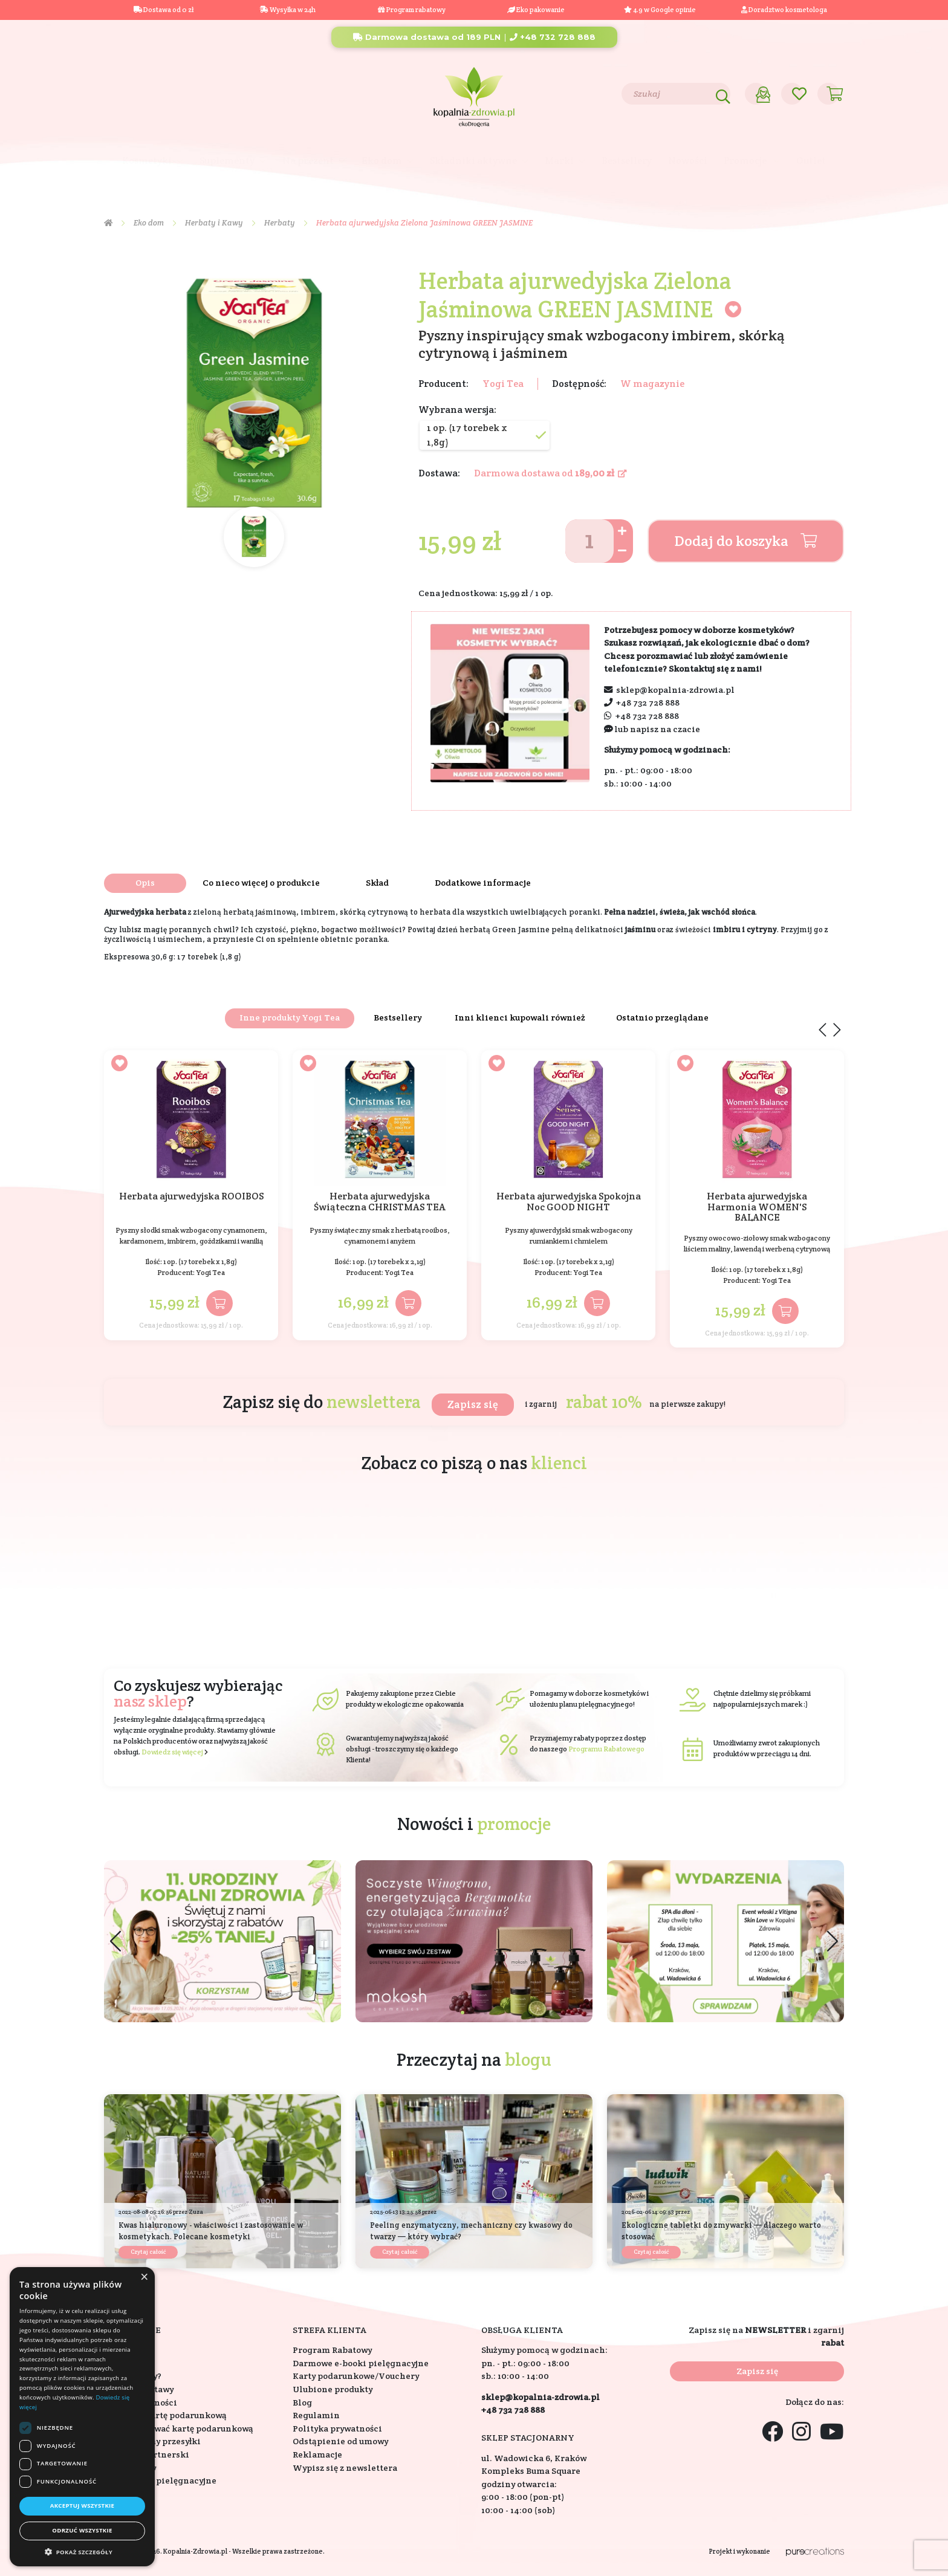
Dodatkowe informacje (483, 882)
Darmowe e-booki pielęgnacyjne (361, 2363)
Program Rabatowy (332, 2349)
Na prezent (308, 160)
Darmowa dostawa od (550, 473)
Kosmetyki (147, 160)
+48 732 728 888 (553, 37)
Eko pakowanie (540, 9)
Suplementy (227, 160)
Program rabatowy (412, 9)
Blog (184, 93)
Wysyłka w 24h (288, 9)
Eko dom (382, 160)
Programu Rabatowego (606, 1748)
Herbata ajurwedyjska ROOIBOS (191, 1196)
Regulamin (316, 2415)
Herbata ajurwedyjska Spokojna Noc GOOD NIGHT (568, 1202)
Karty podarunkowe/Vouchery (356, 2375)
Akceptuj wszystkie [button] (82, 2505)
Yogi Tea (503, 383)
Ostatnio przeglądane (662, 1017)
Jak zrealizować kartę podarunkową (178, 2428)
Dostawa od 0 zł (163, 9)
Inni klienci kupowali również (520, 1017)
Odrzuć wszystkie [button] (82, 2530)
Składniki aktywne (473, 160)
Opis (145, 882)
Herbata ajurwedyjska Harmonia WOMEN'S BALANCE (757, 1207)
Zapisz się (472, 1404)
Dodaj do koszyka (746, 540)
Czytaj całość (148, 2252)
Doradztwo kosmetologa (784, 9)
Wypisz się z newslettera (345, 2467)
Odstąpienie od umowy (340, 2441)
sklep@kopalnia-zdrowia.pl (675, 689)
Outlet (811, 160)
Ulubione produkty (332, 2389)
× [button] (144, 2277)
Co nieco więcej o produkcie (261, 882)
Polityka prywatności (337, 2428)
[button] (832, 1940)
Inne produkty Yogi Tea (289, 1017)
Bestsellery (627, 160)
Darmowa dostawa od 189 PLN (427, 37)
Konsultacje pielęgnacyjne (160, 2480)
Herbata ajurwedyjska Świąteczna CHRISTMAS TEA (380, 1202)
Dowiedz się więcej (172, 1751)
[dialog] (82, 2416)
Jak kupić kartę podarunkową (165, 2415)
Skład (377, 882)
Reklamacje (317, 2454)
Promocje (746, 160)
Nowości (687, 160)
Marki (559, 160)
